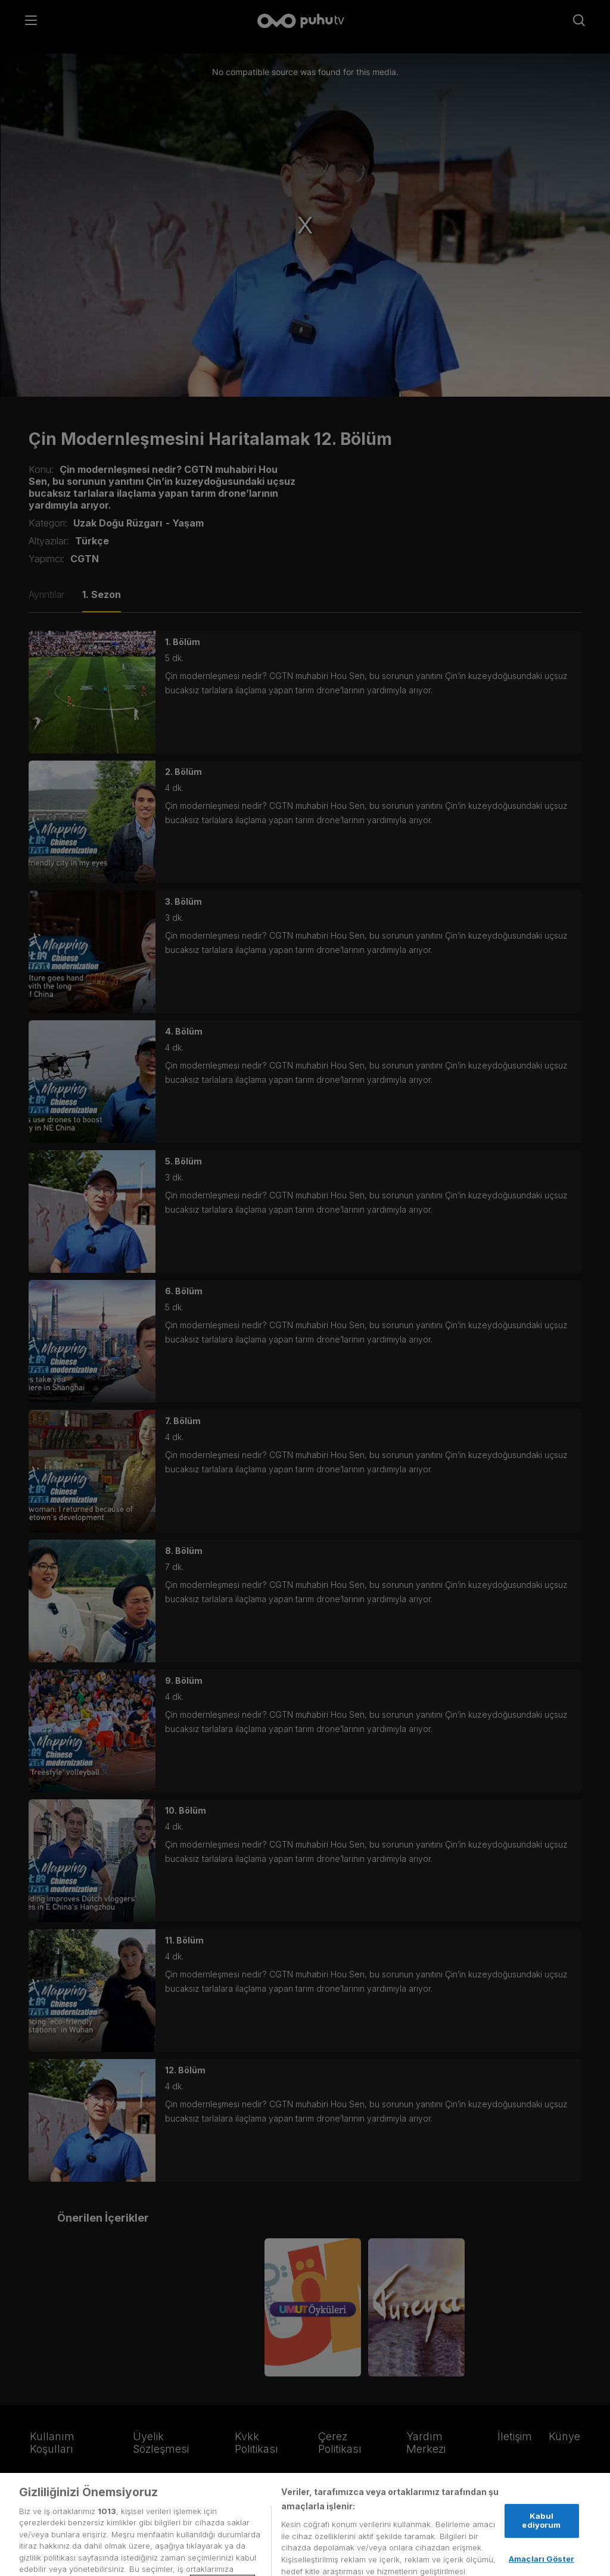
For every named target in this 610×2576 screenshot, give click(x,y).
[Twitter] (38, 2501)
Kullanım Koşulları (52, 2442)
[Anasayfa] (305, 22)
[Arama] (579, 21)
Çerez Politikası (340, 2442)
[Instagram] (92, 2501)
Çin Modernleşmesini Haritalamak (169, 439)
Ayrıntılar (46, 594)
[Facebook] (65, 2501)
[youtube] (127, 2501)
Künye (564, 2436)
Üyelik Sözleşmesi (161, 2442)
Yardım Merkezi (426, 2442)
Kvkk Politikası (256, 2442)
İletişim (514, 2436)
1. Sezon (101, 594)
